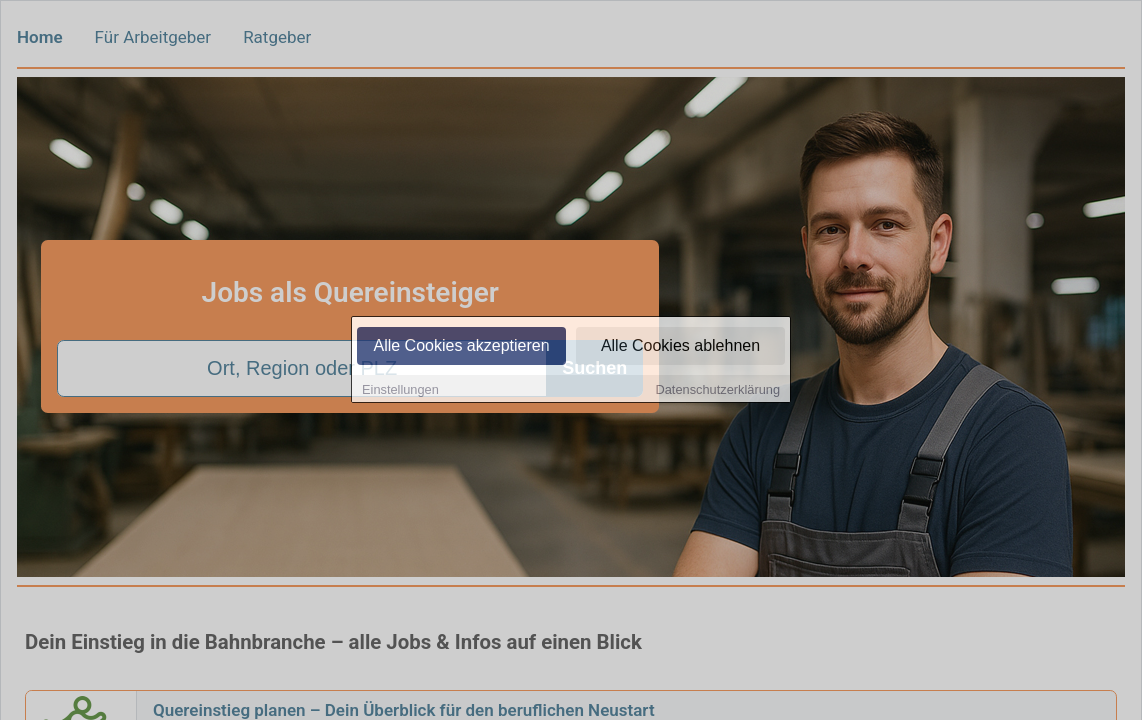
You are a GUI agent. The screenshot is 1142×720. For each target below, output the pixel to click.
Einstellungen (400, 390)
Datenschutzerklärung (718, 390)
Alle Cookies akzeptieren (461, 346)
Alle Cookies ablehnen (680, 346)
